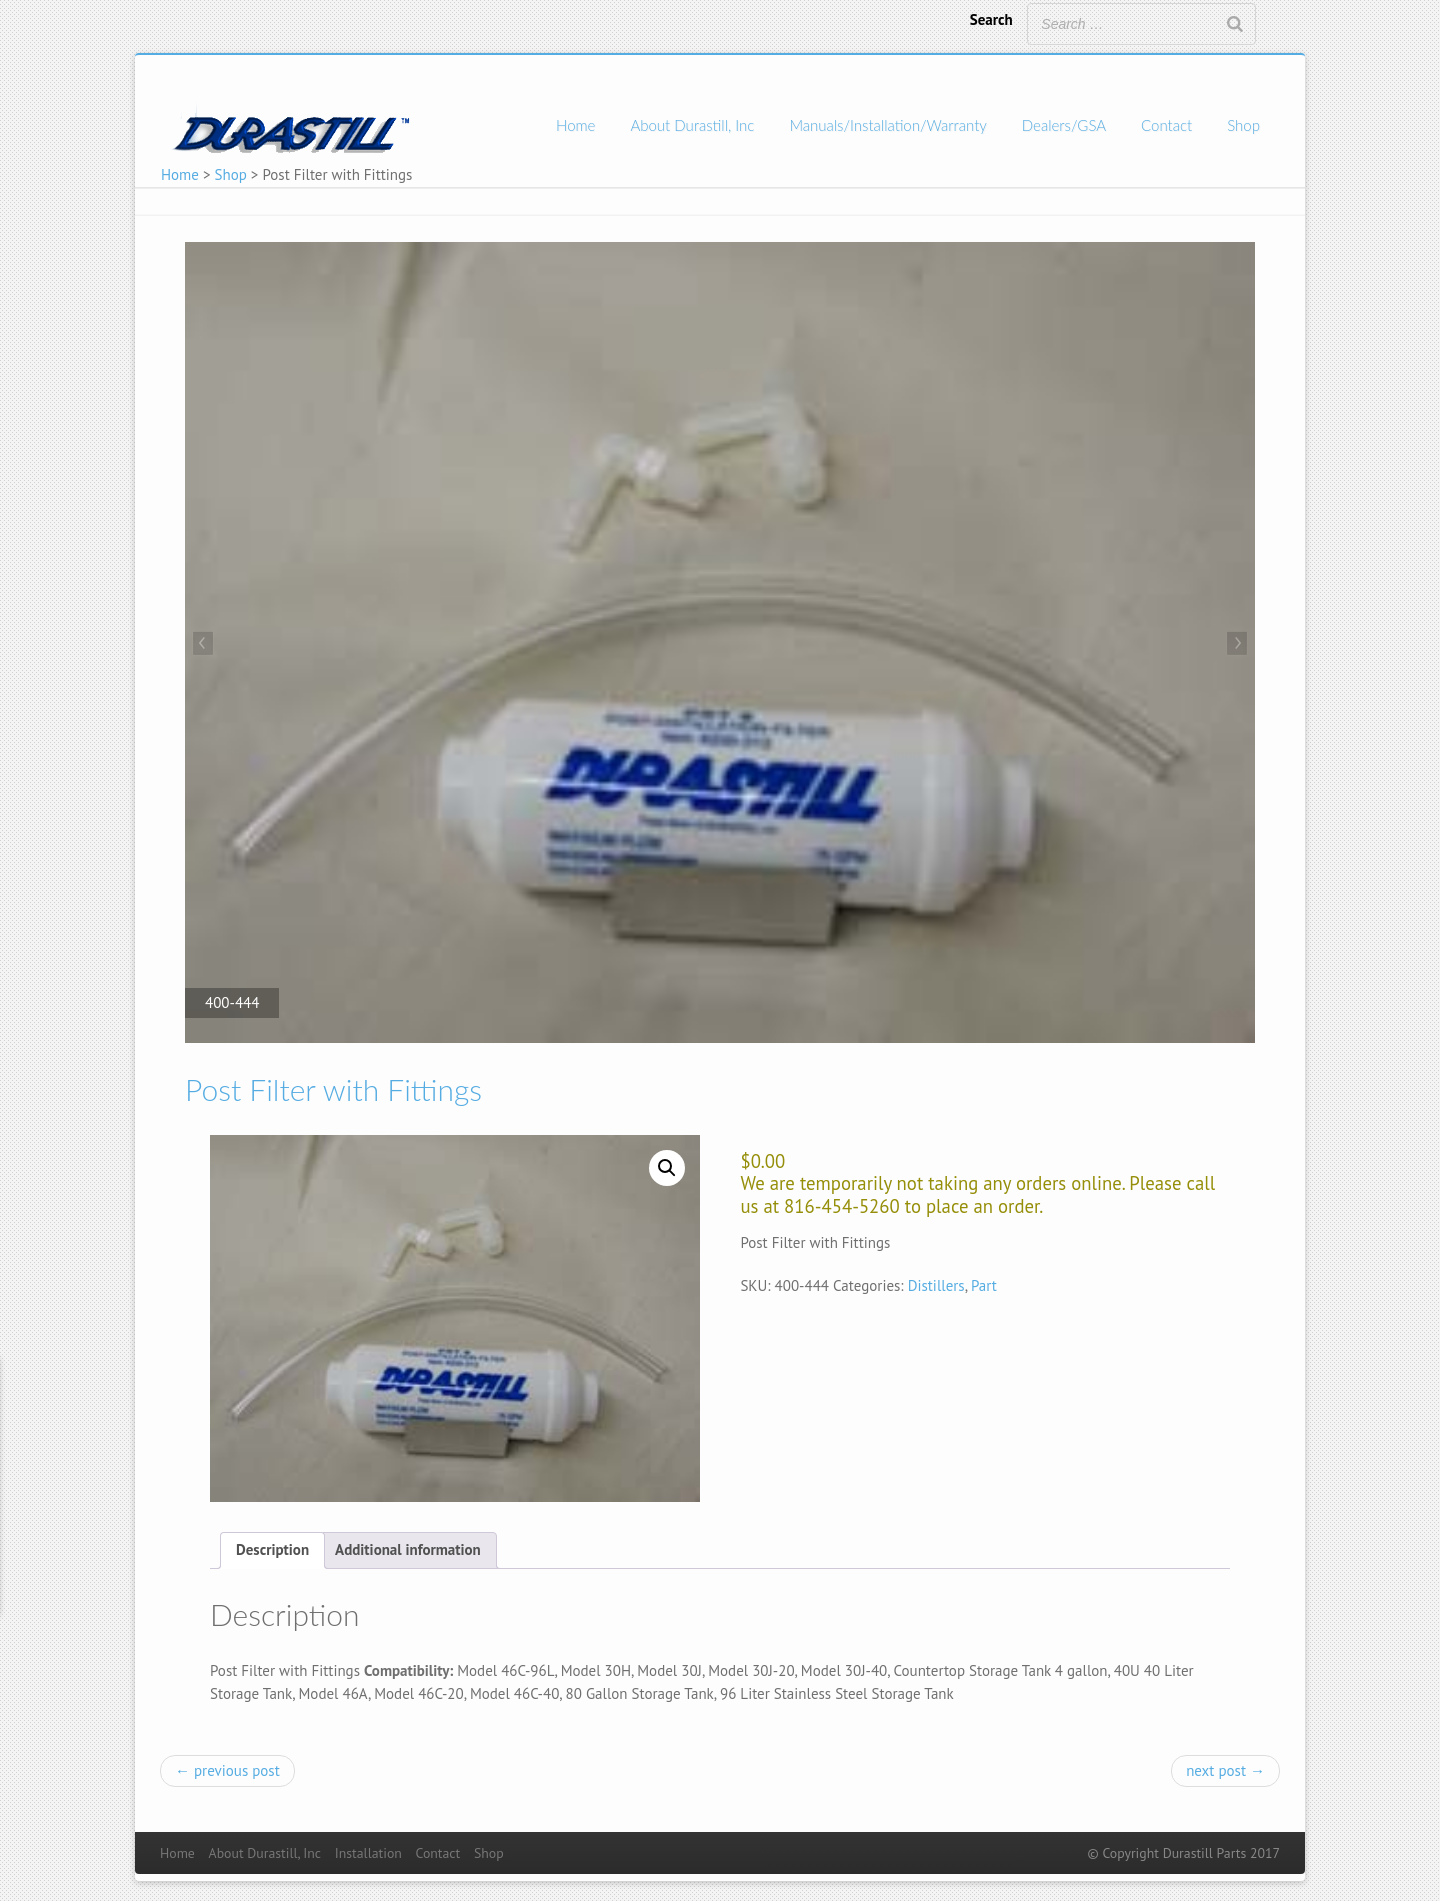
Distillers (936, 1285)
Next (1235, 645)
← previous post (227, 1770)
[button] (667, 1168)
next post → (1225, 1770)
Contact (1166, 125)
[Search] (1235, 24)
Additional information (408, 1549)
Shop (1243, 125)
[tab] (272, 1550)
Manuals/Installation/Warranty (887, 125)
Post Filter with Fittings (333, 1089)
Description (272, 1549)
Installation (368, 1853)
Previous (205, 645)
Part (984, 1285)
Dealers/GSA (1064, 125)
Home (575, 125)
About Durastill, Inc (692, 125)
